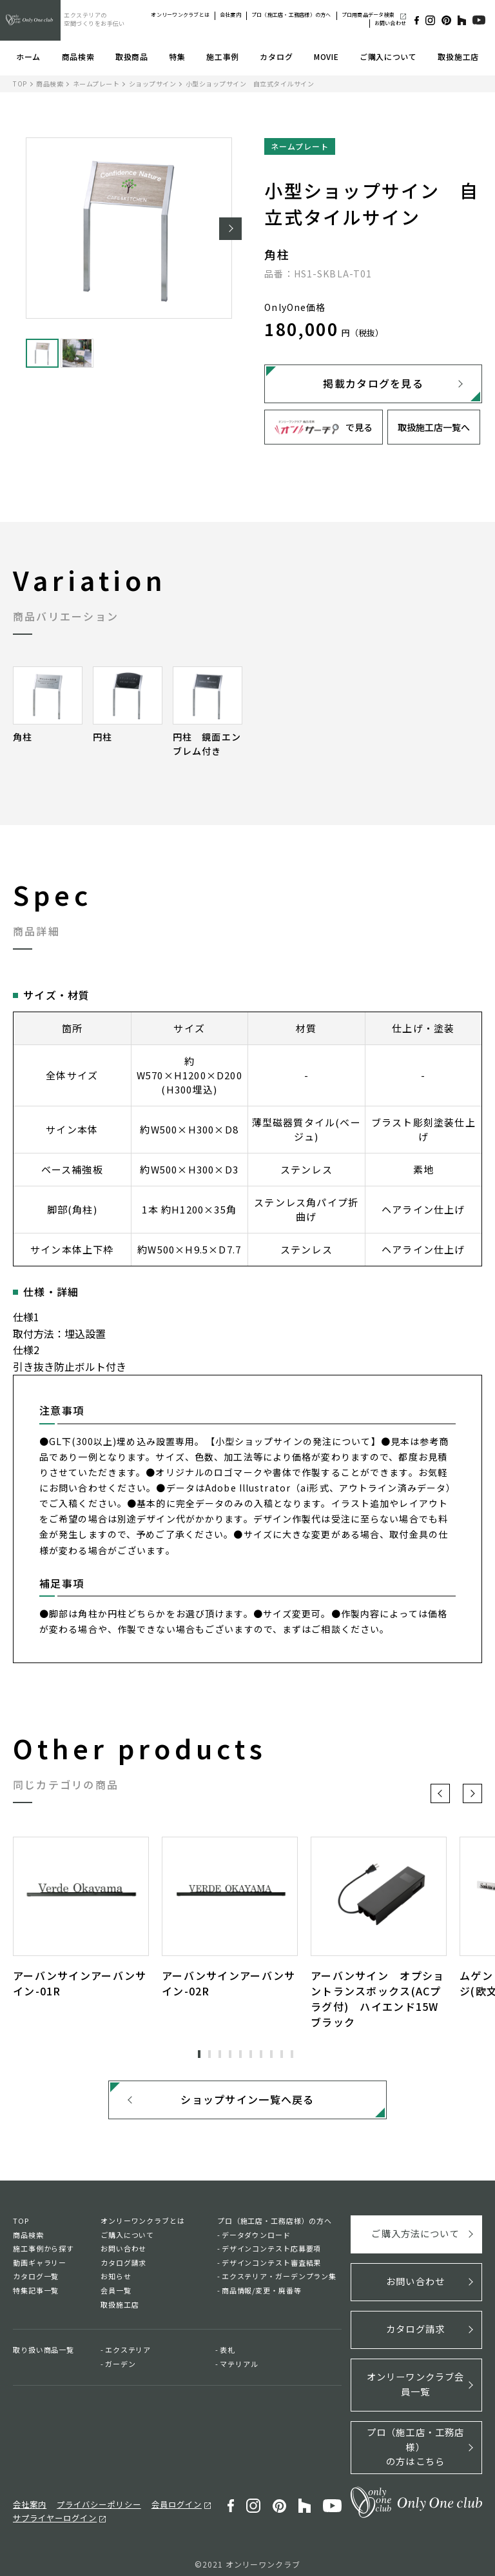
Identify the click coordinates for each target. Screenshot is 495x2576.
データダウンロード (256, 2238)
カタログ (276, 56)
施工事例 (222, 56)
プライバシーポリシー (92, 2496)
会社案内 (230, 14)
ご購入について (388, 56)
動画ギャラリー (39, 2266)
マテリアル (239, 2367)
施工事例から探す (43, 2252)
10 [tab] (292, 2054)
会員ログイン (165, 2496)
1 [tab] (199, 2054)
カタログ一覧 (36, 2280)
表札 (227, 2353)
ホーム (28, 56)
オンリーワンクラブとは (180, 14)
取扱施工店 (458, 56)
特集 (177, 56)
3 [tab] (219, 2054)
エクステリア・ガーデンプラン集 (279, 2280)
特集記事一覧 (36, 2294)
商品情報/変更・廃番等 (262, 2294)
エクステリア (128, 2353)
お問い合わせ (390, 22)
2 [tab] (209, 2054)
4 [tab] (230, 2054)
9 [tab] (281, 2054)
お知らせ (116, 2280)
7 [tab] (261, 2054)
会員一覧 (116, 2294)
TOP (20, 83)
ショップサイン (153, 83)
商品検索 (78, 56)
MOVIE (326, 56)
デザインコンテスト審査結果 (271, 2266)
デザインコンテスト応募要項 (271, 2252)
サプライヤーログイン (51, 2510)
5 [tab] (240, 2054)
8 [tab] (271, 2054)
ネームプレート (96, 83)
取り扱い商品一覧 (43, 2353)
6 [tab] (250, 2054)
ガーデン (120, 2367)
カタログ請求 (123, 2266)
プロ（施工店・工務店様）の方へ (291, 14)
